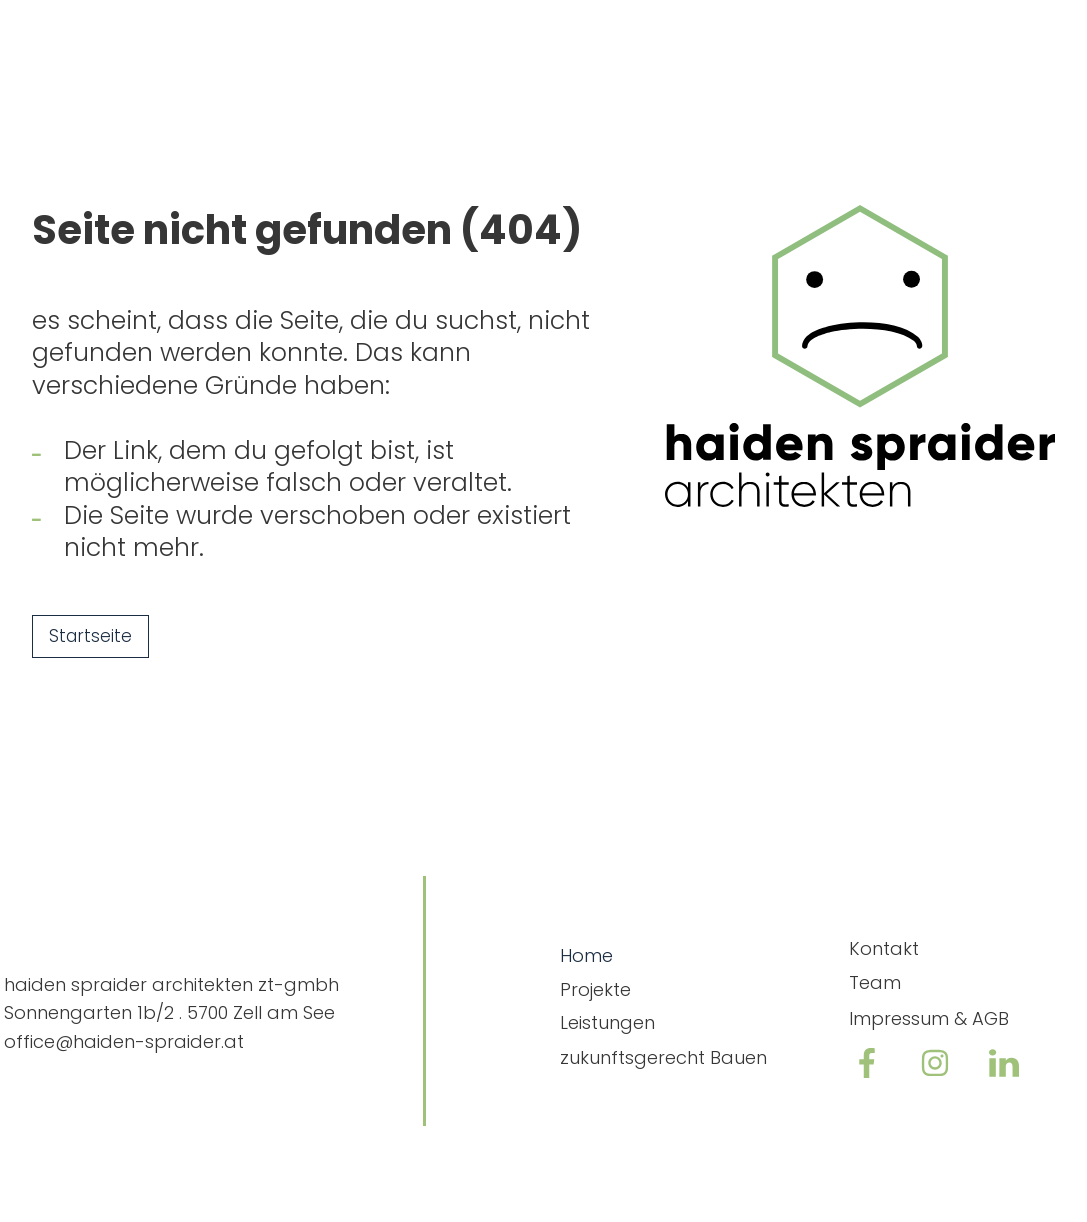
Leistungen (607, 1022)
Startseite (90, 636)
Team (875, 982)
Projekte (595, 989)
